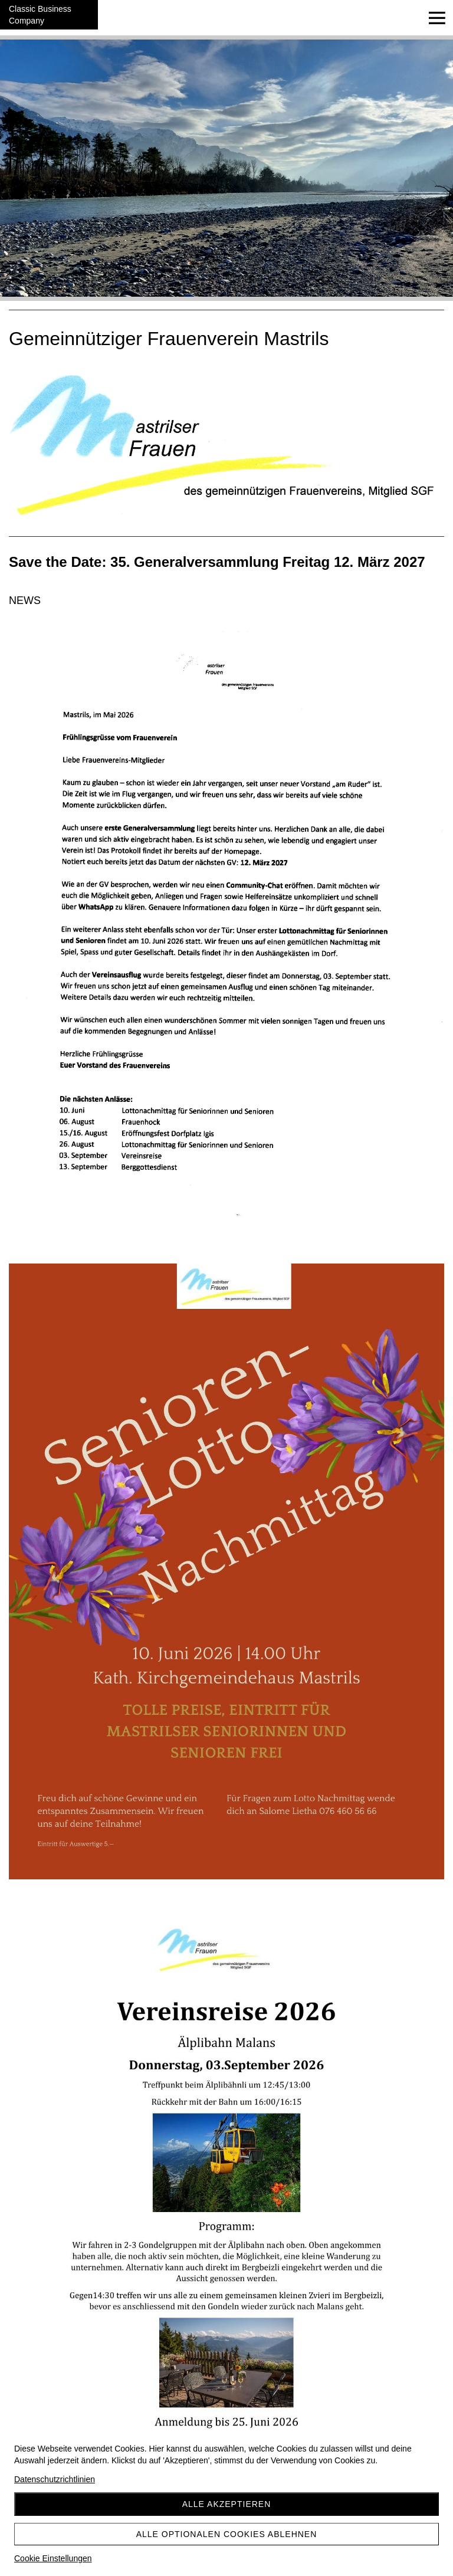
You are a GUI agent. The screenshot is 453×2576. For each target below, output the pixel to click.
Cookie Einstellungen (53, 2558)
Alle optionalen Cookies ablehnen (226, 2534)
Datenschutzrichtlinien (54, 2479)
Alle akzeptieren (226, 2504)
